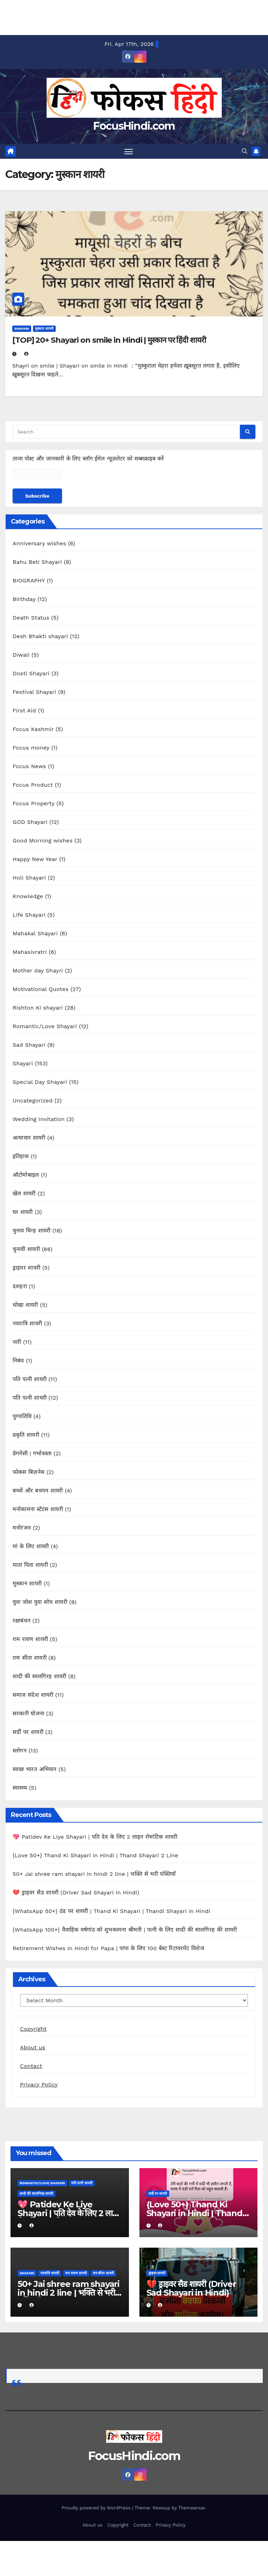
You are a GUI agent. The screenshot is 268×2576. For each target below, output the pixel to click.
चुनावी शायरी (26, 1249)
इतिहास (21, 1156)
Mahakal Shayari (35, 933)
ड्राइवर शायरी (26, 1268)
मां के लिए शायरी (31, 1546)
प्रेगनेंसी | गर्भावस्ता (32, 1453)
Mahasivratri (30, 952)
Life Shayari (29, 915)
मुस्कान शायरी (44, 328)
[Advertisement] (126, 16)
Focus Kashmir (33, 729)
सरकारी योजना (28, 1713)
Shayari (21, 328)
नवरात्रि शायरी (27, 1323)
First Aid (24, 711)
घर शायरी (23, 1212)
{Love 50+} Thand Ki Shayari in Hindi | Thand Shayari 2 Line (95, 1855)
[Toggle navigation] (129, 151)
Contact (31, 2066)
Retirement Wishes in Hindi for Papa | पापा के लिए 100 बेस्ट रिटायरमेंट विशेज (108, 1948)
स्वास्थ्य (20, 1788)
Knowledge (28, 896)
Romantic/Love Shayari (45, 1026)
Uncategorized (33, 1101)
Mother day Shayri (38, 971)
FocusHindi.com (133, 125)
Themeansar (191, 2507)
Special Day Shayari (40, 1082)
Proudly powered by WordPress (97, 2507)
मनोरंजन (22, 1528)
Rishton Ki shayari (38, 1008)
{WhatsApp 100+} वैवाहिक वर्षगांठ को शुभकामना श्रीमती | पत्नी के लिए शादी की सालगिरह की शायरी (125, 1929)
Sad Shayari (29, 1045)
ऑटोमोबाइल (26, 1175)
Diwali (21, 655)
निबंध (18, 1361)
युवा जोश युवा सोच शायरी (40, 1602)
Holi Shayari (29, 878)
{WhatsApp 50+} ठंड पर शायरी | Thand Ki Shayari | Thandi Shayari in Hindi (111, 1911)
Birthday (24, 599)
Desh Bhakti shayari (40, 636)
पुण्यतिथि (22, 1416)
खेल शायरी (24, 1193)
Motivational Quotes (41, 989)
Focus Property (34, 803)
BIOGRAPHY (29, 581)
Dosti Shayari (31, 673)
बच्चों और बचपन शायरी (38, 1491)
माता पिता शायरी (30, 1565)
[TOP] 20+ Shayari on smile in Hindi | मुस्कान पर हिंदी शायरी (109, 340)
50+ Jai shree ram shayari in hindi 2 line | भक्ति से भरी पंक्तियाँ (94, 1874)
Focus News (29, 766)
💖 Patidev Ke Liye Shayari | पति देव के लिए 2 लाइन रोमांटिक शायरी (95, 1836)
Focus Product (33, 785)
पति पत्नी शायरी (30, 1379)
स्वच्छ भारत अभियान (34, 1769)
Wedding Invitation (39, 1119)
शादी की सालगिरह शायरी (39, 1676)
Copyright (33, 2028)
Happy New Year (35, 859)
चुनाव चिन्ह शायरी (31, 1231)
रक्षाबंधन (21, 1621)
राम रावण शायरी (30, 1639)
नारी (17, 1342)
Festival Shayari (34, 692)
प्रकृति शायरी (26, 1435)
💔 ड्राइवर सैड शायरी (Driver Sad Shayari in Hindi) (76, 1892)
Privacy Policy (39, 2084)
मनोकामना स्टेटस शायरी (38, 1509)
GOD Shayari (30, 822)
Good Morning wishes (43, 841)
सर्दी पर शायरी (28, 1732)
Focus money (31, 748)
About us (32, 2047)
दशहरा (20, 1286)
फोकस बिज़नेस (28, 1472)
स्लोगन (20, 1751)
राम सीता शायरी (30, 1658)
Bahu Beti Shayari (37, 562)
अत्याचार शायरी (29, 1138)
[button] (244, 151)
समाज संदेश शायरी (33, 1695)
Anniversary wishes (39, 543)
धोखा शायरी (25, 1305)
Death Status (31, 618)
